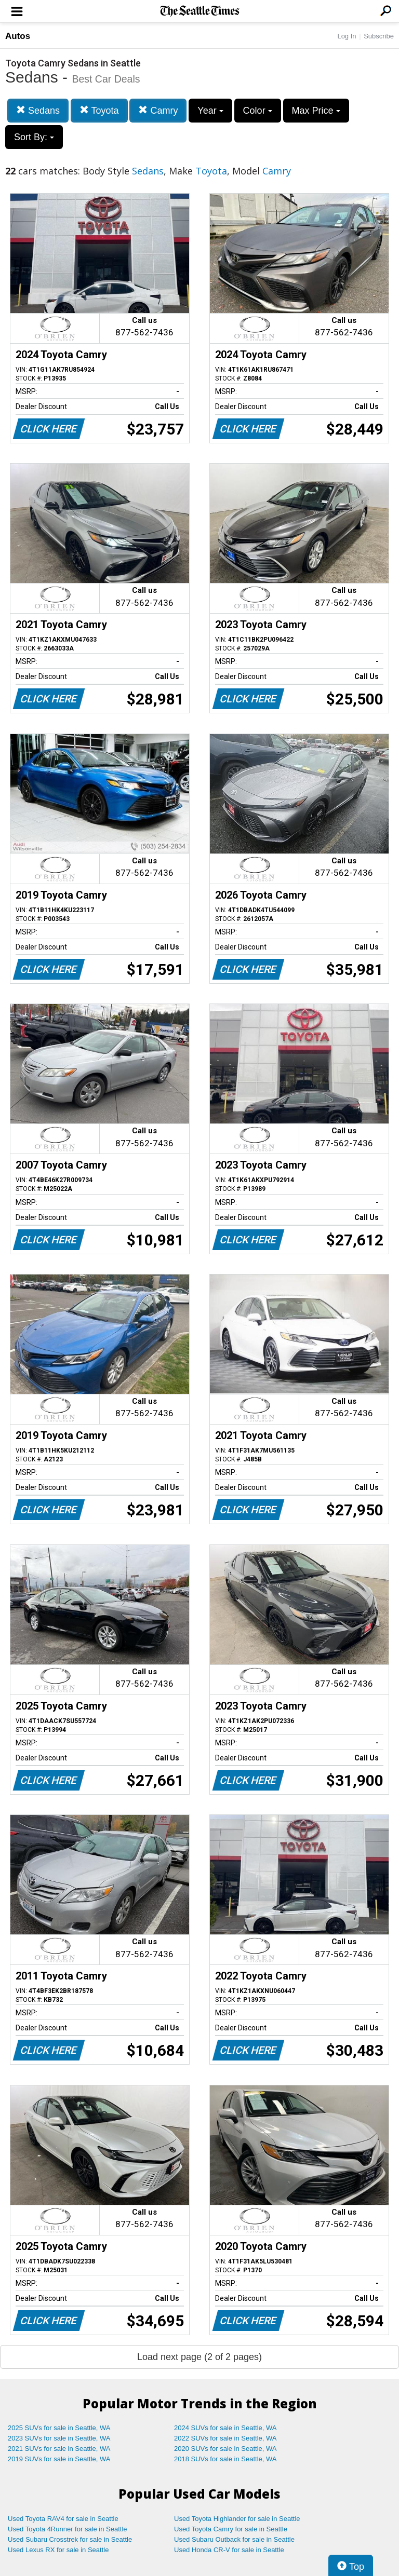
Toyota (99, 110)
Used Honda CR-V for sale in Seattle (229, 2550)
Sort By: (34, 137)
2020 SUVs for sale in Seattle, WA (225, 2448)
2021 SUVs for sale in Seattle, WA (59, 2448)
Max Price (316, 110)
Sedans (38, 110)
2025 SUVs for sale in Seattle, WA (59, 2428)
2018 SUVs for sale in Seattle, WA (225, 2459)
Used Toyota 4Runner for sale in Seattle (67, 2529)
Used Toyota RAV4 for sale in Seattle (63, 2519)
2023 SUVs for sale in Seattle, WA (59, 2438)
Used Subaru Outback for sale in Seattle (234, 2539)
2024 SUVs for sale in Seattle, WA (225, 2428)
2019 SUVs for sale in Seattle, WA (59, 2459)
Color (257, 110)
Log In (346, 36)
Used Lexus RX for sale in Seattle (58, 2550)
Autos (17, 36)
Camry (158, 110)
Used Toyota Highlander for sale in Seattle (237, 2519)
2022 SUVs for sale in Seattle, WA (225, 2438)
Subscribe (379, 36)
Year (210, 110)
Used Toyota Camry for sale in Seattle (230, 2529)
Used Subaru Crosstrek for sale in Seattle (70, 2539)
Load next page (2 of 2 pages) (199, 2357)
